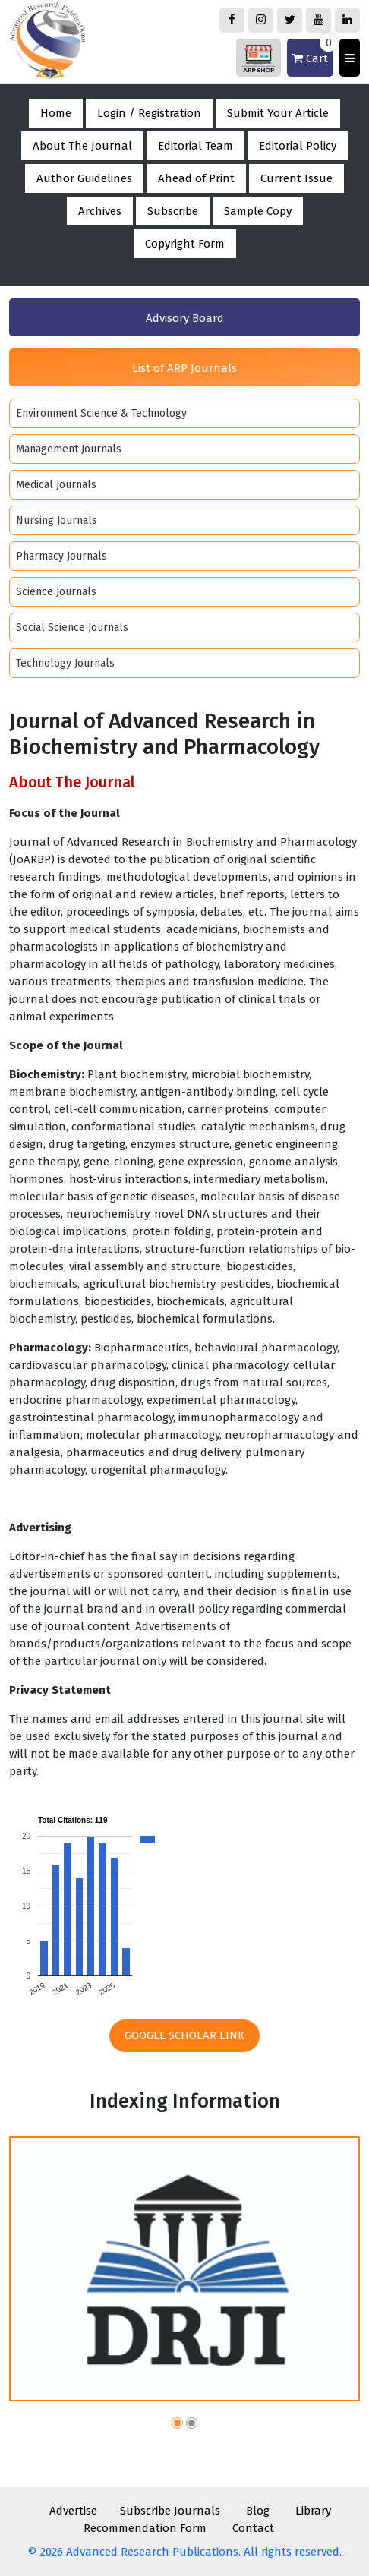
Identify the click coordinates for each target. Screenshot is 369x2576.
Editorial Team (195, 146)
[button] (177, 2425)
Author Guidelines (84, 178)
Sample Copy (258, 211)
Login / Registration (149, 113)
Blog (258, 2511)
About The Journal (82, 146)
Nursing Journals (56, 520)
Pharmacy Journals (61, 556)
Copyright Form (185, 244)
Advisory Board (185, 318)
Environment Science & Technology (101, 413)
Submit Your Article (278, 113)
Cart (312, 52)
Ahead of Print (196, 178)
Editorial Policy (297, 146)
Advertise (73, 2511)
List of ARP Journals (184, 368)
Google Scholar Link (184, 2035)
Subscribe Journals (170, 2511)
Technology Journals (65, 663)
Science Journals (56, 591)
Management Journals (68, 449)
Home (55, 113)
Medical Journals (56, 484)
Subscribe (172, 211)
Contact (253, 2528)
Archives (99, 211)
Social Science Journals (72, 627)
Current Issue (296, 178)
